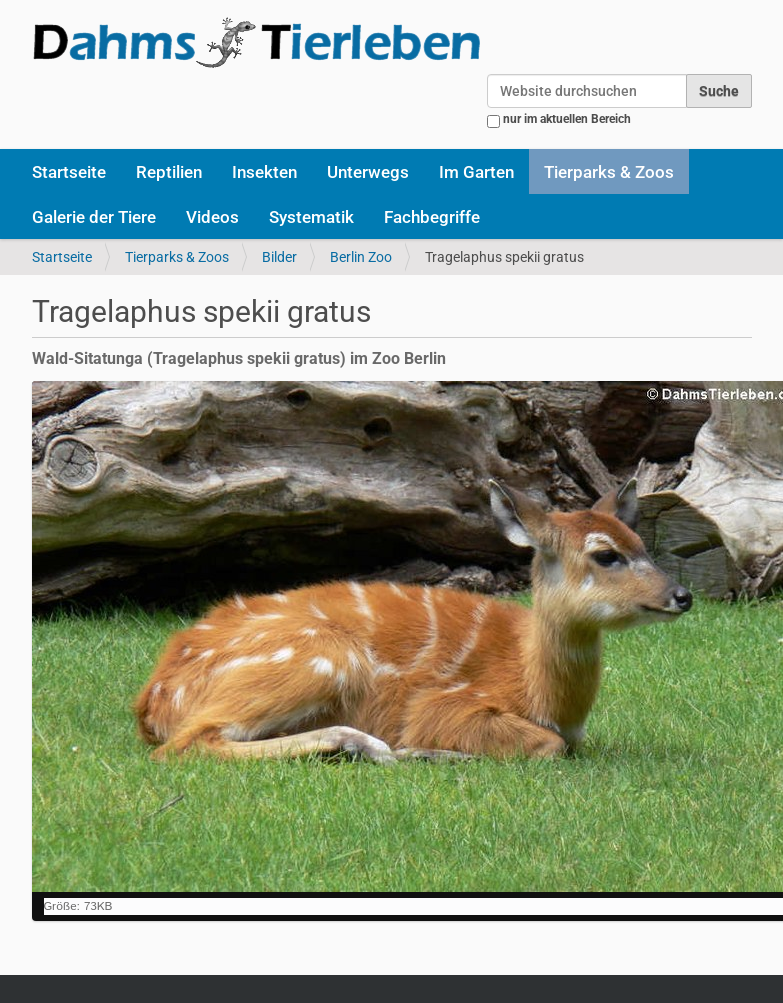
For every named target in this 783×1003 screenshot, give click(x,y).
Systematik (311, 217)
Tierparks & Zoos (609, 172)
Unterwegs (368, 172)
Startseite (69, 172)
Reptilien (169, 172)
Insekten (264, 172)
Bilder (279, 257)
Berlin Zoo (361, 257)
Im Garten (476, 172)
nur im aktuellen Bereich (567, 119)
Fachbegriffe (432, 217)
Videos (212, 217)
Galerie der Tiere (94, 217)
